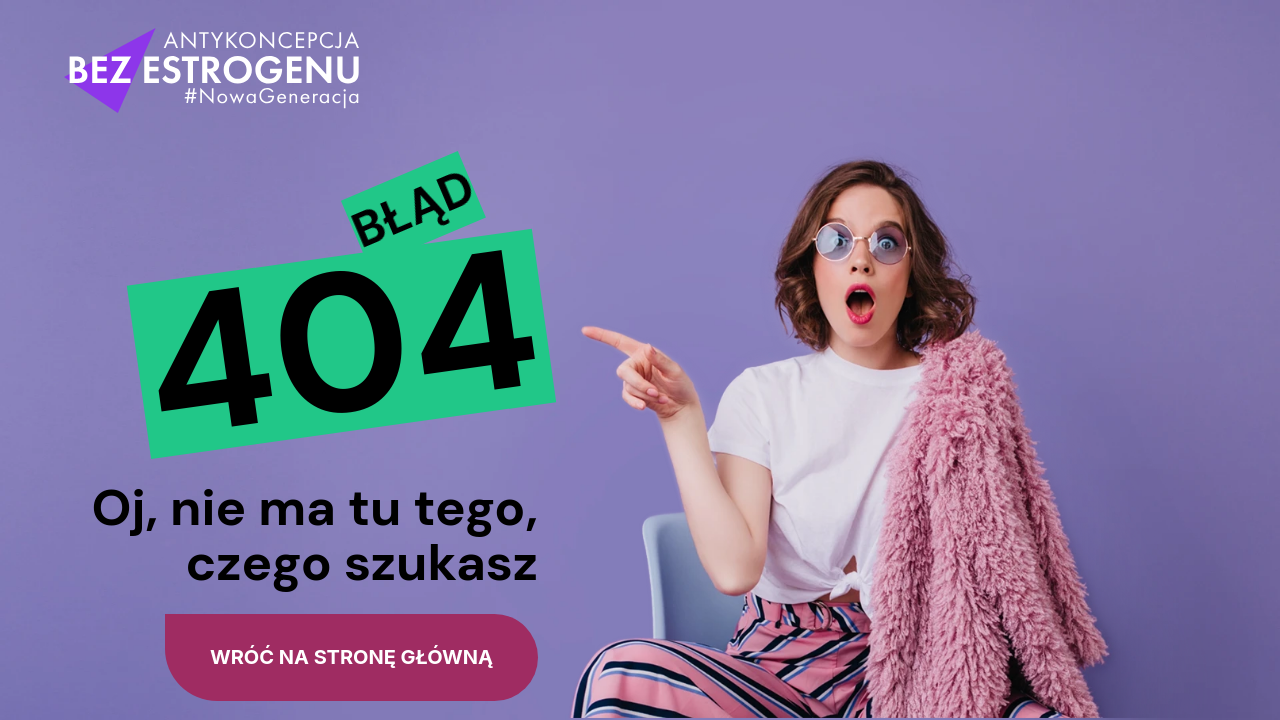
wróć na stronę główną (351, 657)
